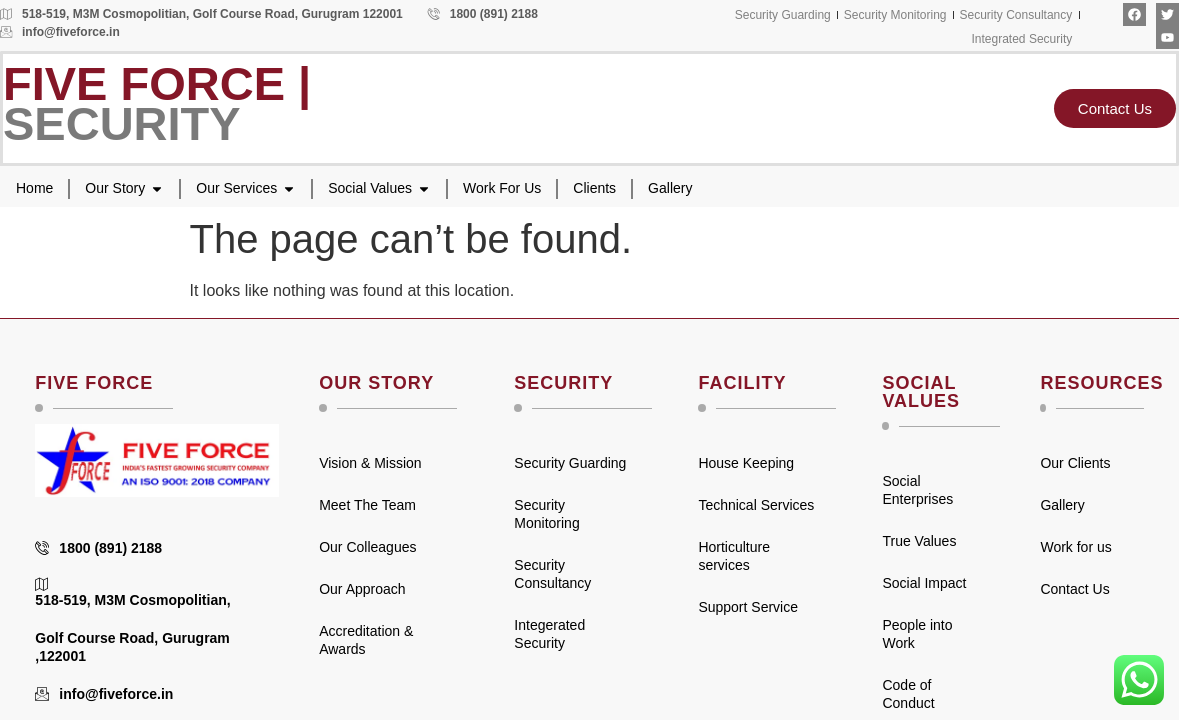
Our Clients (1075, 463)
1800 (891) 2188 (483, 14)
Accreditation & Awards (366, 640)
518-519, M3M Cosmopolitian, (132, 592)
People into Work (917, 634)
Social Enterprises (917, 490)
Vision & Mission (370, 463)
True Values (919, 541)
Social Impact (924, 583)
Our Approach (362, 589)
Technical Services (756, 505)
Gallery (1062, 505)
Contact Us (1074, 589)
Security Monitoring (546, 514)
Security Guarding (570, 463)
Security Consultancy (552, 574)
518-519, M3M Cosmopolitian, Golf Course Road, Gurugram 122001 (201, 14)
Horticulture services (734, 556)
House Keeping (746, 463)
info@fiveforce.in (60, 32)
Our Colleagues (367, 547)
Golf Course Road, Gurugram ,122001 (132, 647)
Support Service (748, 607)
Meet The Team (367, 505)
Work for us (1075, 547)
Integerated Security (549, 634)
